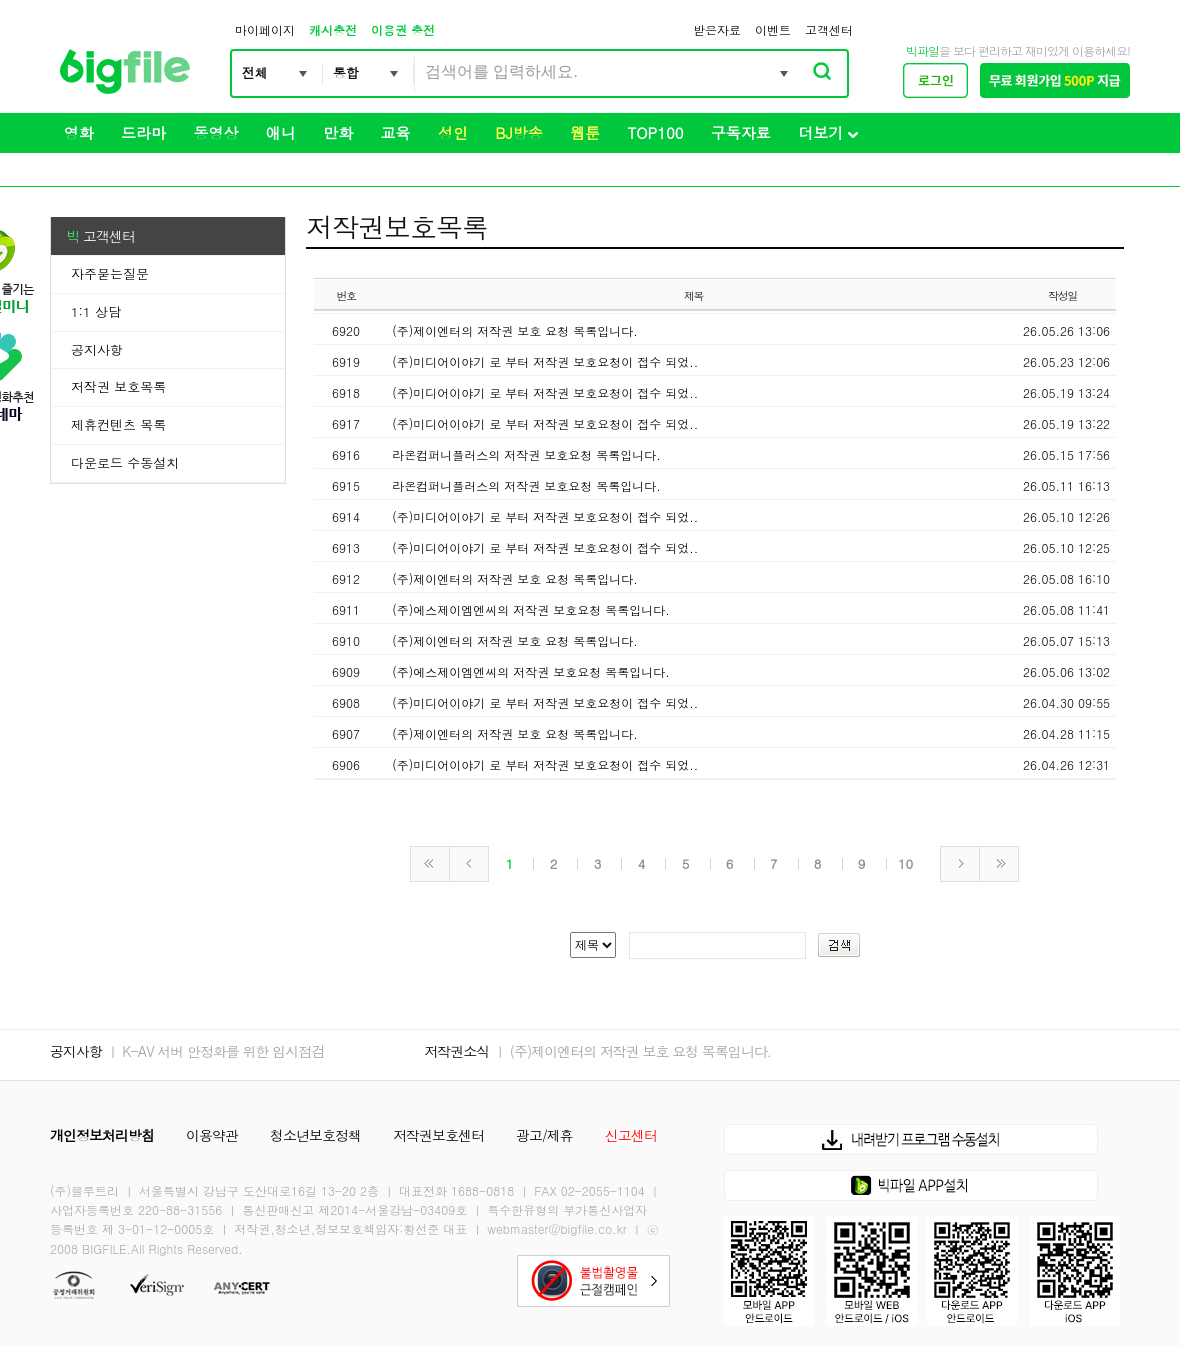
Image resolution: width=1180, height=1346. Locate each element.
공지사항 (97, 349)
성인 (453, 132)
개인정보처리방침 (102, 1135)
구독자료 (741, 132)
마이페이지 (265, 29)
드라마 (143, 132)
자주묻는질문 (110, 273)
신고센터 (631, 1135)
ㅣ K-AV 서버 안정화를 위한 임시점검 (215, 1051)
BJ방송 (518, 132)
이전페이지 (469, 864)
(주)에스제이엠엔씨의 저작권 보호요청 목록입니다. (531, 609)
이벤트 (773, 29)
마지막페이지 (999, 864)
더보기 (828, 132)
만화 (338, 132)
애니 (281, 132)
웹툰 (585, 132)
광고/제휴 (544, 1135)
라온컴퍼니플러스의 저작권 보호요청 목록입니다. (526, 454)
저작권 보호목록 (118, 386)
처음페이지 (430, 864)
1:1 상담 (96, 311)
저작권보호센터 (438, 1135)
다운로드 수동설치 (125, 462)
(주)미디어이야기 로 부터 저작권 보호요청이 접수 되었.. (545, 361)
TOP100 (656, 132)
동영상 (215, 132)
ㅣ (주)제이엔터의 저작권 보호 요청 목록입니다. (632, 1051)
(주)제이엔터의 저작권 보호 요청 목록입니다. (515, 330)
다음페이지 (960, 864)
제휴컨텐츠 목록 (118, 424)
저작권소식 (456, 1051)
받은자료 (717, 29)
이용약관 (212, 1135)
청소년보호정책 (315, 1135)
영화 (79, 132)
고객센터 (829, 29)
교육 (396, 132)
